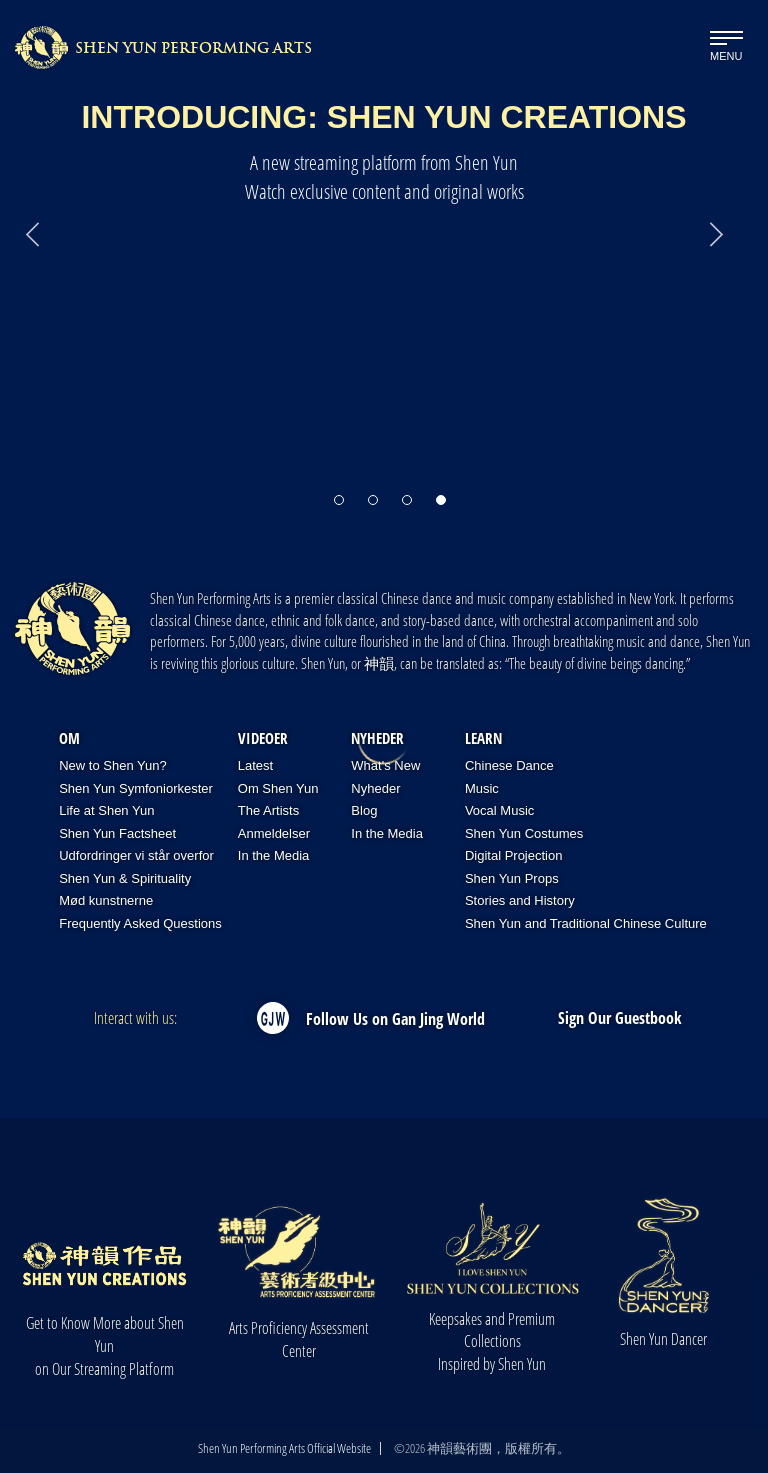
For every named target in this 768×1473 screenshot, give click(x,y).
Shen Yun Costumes (524, 833)
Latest (255, 765)
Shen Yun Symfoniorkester (136, 788)
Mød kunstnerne (106, 900)
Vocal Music (499, 810)
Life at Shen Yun (106, 810)
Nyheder (377, 738)
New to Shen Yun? (112, 765)
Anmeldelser (274, 833)
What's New (385, 765)
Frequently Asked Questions (140, 923)
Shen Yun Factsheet (117, 833)
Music (482, 788)
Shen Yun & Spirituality (125, 878)
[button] (339, 490)
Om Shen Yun (278, 788)
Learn (483, 738)
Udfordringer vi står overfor (136, 855)
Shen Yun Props (512, 878)
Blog (364, 810)
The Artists (268, 810)
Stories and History (520, 900)
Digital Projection (514, 855)
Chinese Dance (509, 765)
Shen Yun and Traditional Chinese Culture (586, 923)
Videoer (263, 738)
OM (69, 738)
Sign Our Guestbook (620, 1018)
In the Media (274, 855)
